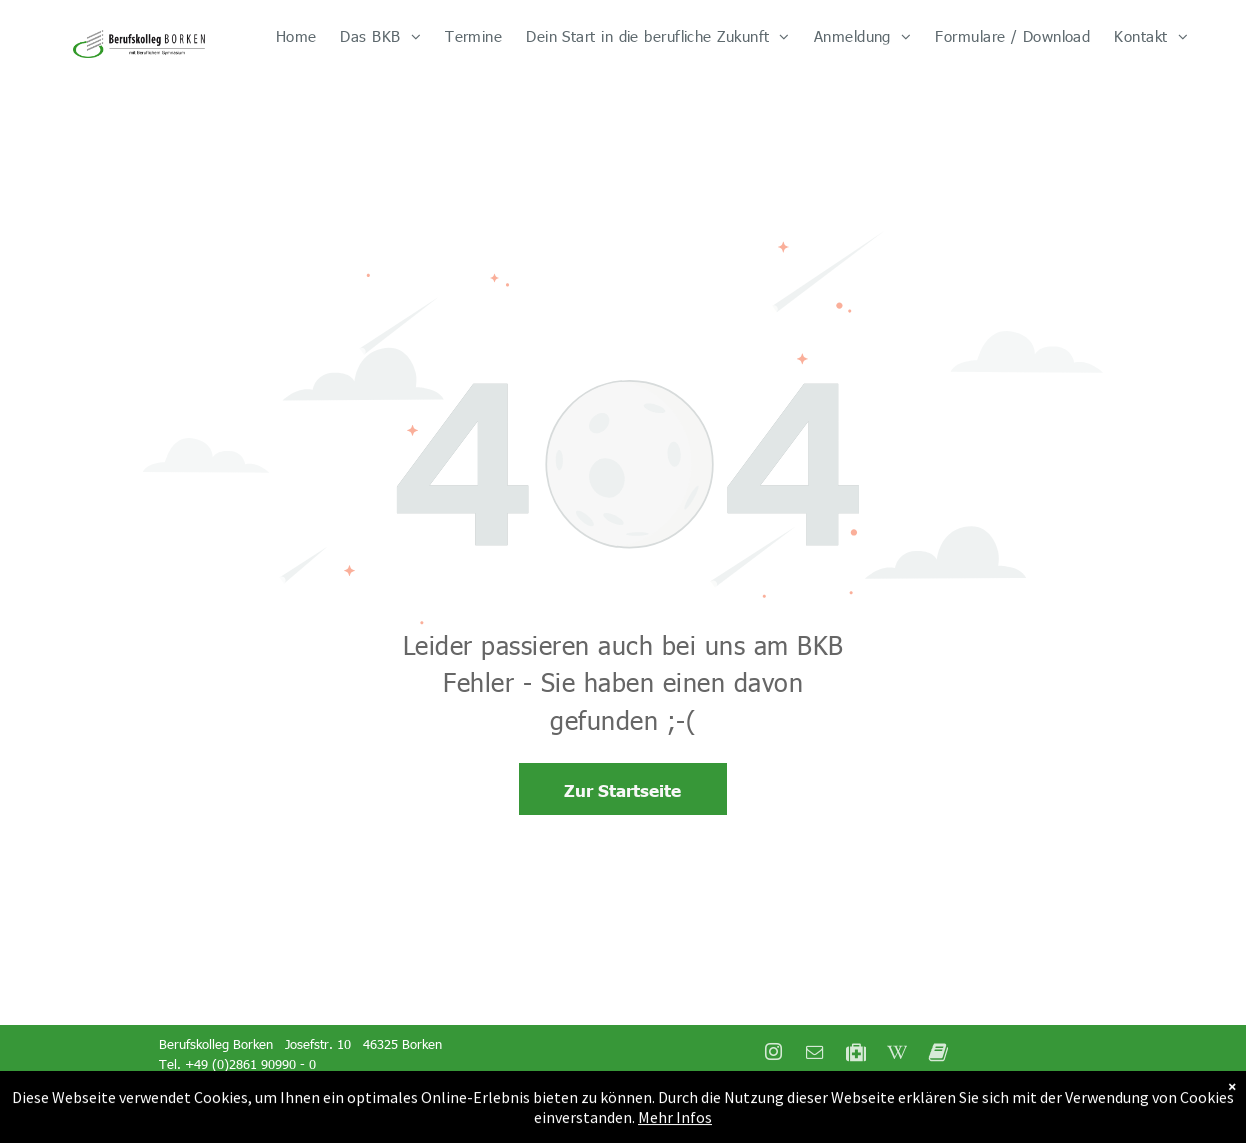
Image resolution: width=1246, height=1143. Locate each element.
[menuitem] (296, 36)
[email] (815, 1054)
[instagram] (774, 1054)
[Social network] (856, 1054)
